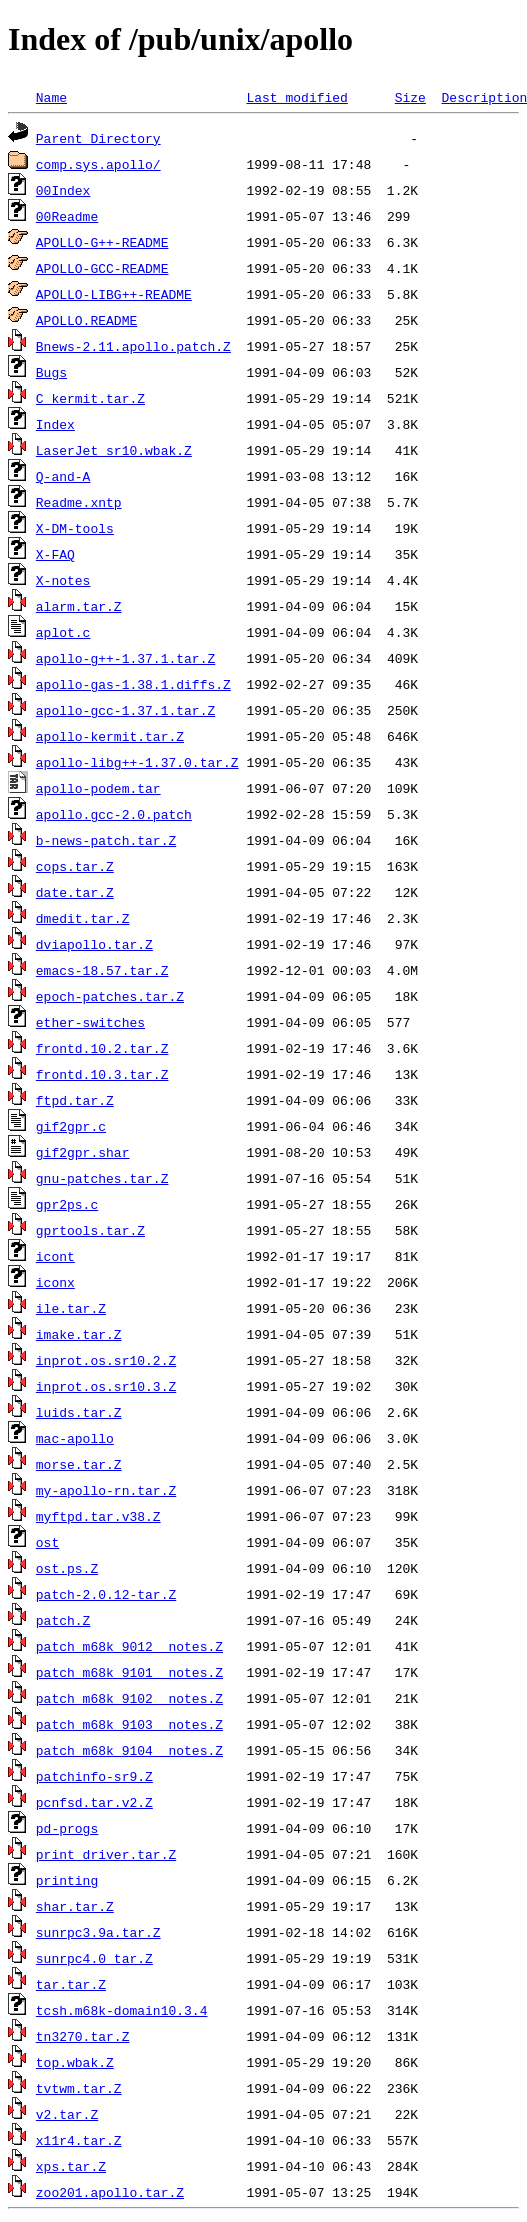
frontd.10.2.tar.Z (102, 1048)
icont (55, 1256)
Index (55, 424)
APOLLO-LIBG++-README (114, 294)
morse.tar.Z (79, 1464)
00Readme (67, 216)
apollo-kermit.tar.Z (110, 736)
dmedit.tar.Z (83, 918)
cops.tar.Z (75, 866)
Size (410, 97)
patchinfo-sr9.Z (94, 1776)
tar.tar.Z (71, 1984)
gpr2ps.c (67, 1204)
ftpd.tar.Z (75, 1100)
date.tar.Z (75, 892)
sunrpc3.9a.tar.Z (98, 1932)
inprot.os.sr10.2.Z (106, 1360)
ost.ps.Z (67, 1568)
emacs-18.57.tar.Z (102, 970)
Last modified (296, 97)
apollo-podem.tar (98, 788)
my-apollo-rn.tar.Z (106, 1490)
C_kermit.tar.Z (90, 398)
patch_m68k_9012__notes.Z (129, 1646)
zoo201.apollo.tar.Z (110, 2192)
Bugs (51, 372)
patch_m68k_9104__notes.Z (129, 1750)
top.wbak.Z (75, 2062)
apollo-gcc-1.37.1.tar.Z (125, 710)
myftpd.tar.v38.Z (98, 1516)
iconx (55, 1282)
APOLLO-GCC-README (102, 268)
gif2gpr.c (71, 1126)
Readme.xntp (79, 502)
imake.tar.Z (79, 1334)
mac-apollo (75, 1438)
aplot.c (63, 632)
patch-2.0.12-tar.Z (106, 1594)
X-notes (63, 580)
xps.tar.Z (71, 2166)
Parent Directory (98, 138)
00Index (63, 190)
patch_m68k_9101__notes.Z (129, 1672)
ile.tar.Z (71, 1308)
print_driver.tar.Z (106, 1854)
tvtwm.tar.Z (79, 2088)
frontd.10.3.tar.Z (102, 1074)
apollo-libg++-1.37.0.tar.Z (137, 762)
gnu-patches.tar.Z (102, 1178)
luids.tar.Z (79, 1412)
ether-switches (90, 1022)
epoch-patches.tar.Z (110, 996)
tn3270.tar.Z (83, 2036)
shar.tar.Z (75, 1906)
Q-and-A (63, 476)
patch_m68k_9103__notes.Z (129, 1724)
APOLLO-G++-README (102, 242)
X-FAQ (55, 554)
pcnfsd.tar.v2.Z (94, 1802)
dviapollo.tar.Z (94, 944)
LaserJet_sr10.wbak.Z (114, 450)
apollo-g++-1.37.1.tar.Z (125, 658)
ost (47, 1542)
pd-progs (67, 1828)
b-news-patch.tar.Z (106, 840)
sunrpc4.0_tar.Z (94, 1958)
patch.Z (63, 1620)
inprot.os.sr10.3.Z (106, 1386)
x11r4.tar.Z (79, 2140)
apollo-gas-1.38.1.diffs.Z (133, 684)
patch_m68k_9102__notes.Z (129, 1698)
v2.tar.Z (67, 2114)
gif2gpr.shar (83, 1152)
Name (51, 97)
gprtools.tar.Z (90, 1230)
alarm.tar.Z (79, 606)
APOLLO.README (86, 320)
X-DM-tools (75, 528)
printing (67, 1880)
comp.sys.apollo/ (98, 164)
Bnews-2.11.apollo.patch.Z (133, 346)
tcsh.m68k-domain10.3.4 (122, 2010)
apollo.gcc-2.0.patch (114, 814)
